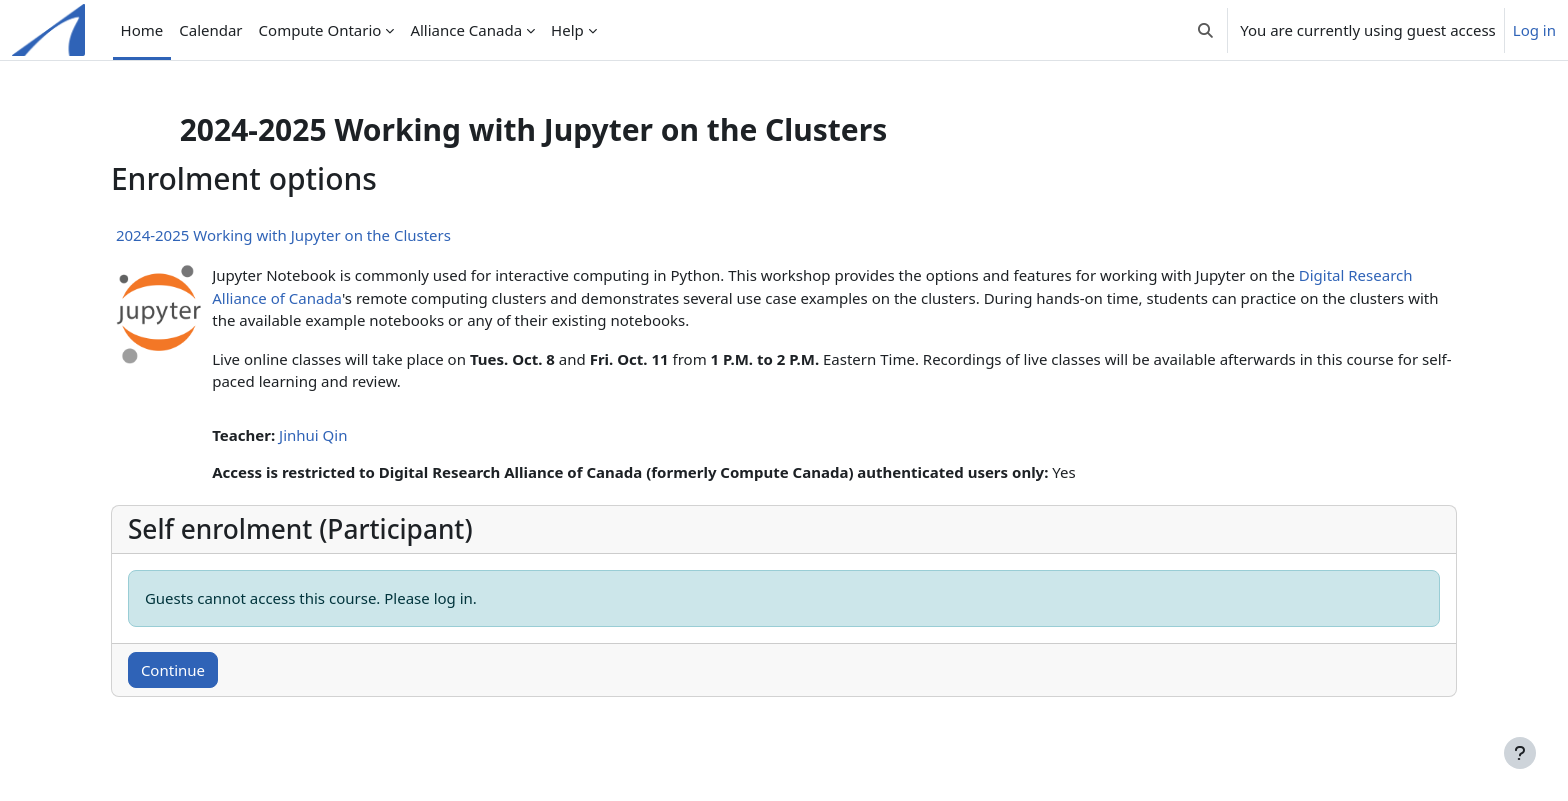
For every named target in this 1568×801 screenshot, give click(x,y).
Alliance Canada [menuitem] (466, 30)
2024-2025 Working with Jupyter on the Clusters (317, 235)
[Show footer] (1520, 753)
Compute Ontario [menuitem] (320, 30)
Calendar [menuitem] (210, 30)
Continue (207, 670)
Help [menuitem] (567, 30)
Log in (1534, 30)
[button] (1205, 30)
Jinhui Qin (347, 435)
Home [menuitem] (142, 30)
